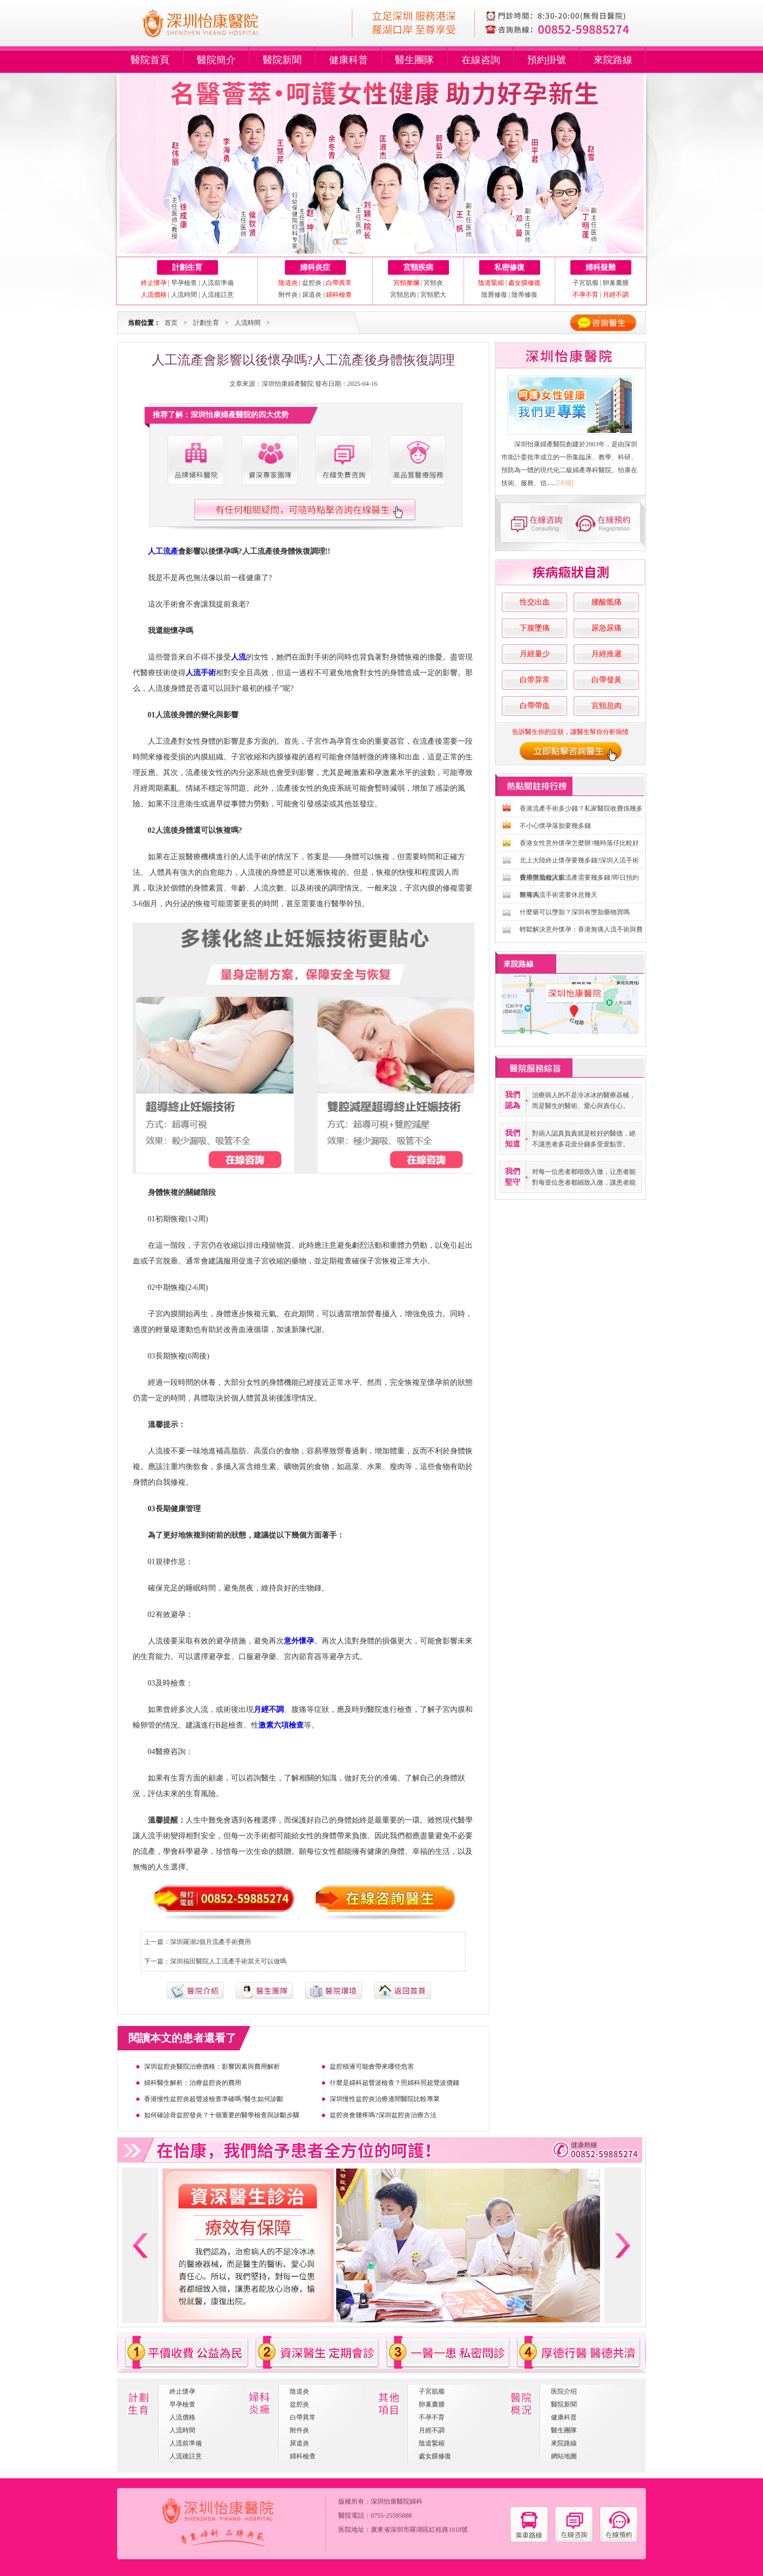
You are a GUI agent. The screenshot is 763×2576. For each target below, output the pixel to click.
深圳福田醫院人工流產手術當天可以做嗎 (228, 1961)
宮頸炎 (433, 283)
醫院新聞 (282, 60)
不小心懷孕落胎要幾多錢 (555, 826)
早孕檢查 (184, 283)
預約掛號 (546, 60)
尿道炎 (312, 294)
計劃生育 (187, 267)
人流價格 (182, 2417)
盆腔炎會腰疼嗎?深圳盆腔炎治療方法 (383, 2115)
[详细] (565, 483)
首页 (171, 323)
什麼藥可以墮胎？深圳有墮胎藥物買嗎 (575, 912)
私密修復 (509, 267)
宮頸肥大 (433, 294)
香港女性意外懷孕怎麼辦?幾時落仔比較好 (579, 843)
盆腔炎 (312, 283)
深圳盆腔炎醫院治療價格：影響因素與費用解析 (212, 2066)
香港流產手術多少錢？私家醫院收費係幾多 (581, 808)
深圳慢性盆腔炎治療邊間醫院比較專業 (385, 2099)
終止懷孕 (182, 2391)
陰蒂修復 (524, 294)
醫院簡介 (216, 60)
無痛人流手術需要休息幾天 (558, 895)
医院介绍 (564, 2391)
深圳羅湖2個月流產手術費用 (210, 1942)
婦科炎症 (315, 267)
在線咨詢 (480, 60)
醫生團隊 (414, 60)
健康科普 (348, 60)
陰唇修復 (494, 294)
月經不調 (432, 2430)
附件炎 (288, 294)
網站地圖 (564, 2456)
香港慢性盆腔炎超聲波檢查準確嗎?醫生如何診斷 (213, 2099)
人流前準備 (217, 283)
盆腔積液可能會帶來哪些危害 (372, 2066)
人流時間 (184, 294)
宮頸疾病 (418, 267)
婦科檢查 (303, 2456)
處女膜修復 (435, 2456)
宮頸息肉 (403, 294)
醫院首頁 (150, 60)
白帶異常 (303, 2417)
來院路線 (613, 60)
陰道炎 (299, 2391)
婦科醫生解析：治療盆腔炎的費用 (192, 2082)
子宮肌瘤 (586, 283)
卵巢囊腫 (616, 283)
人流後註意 (217, 294)
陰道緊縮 (432, 2443)
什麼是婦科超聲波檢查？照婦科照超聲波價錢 (394, 2082)
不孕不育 (432, 2417)
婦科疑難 (600, 267)
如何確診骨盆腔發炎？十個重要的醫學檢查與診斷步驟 (221, 2115)
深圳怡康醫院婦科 (397, 2501)
